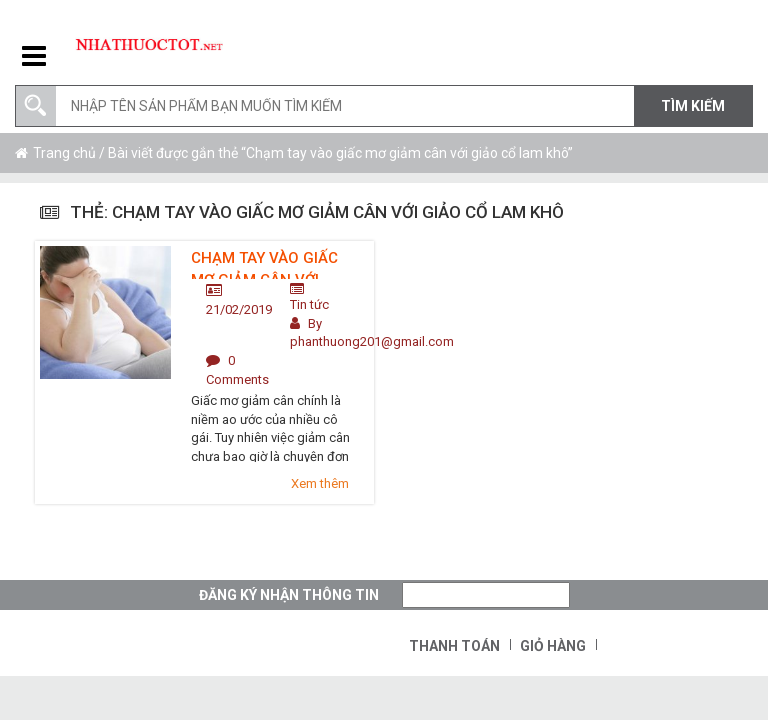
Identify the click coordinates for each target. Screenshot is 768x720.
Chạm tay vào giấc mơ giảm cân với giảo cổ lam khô (264, 264)
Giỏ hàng (553, 646)
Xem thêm (320, 483)
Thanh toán (454, 646)
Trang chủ (64, 153)
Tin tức (309, 304)
